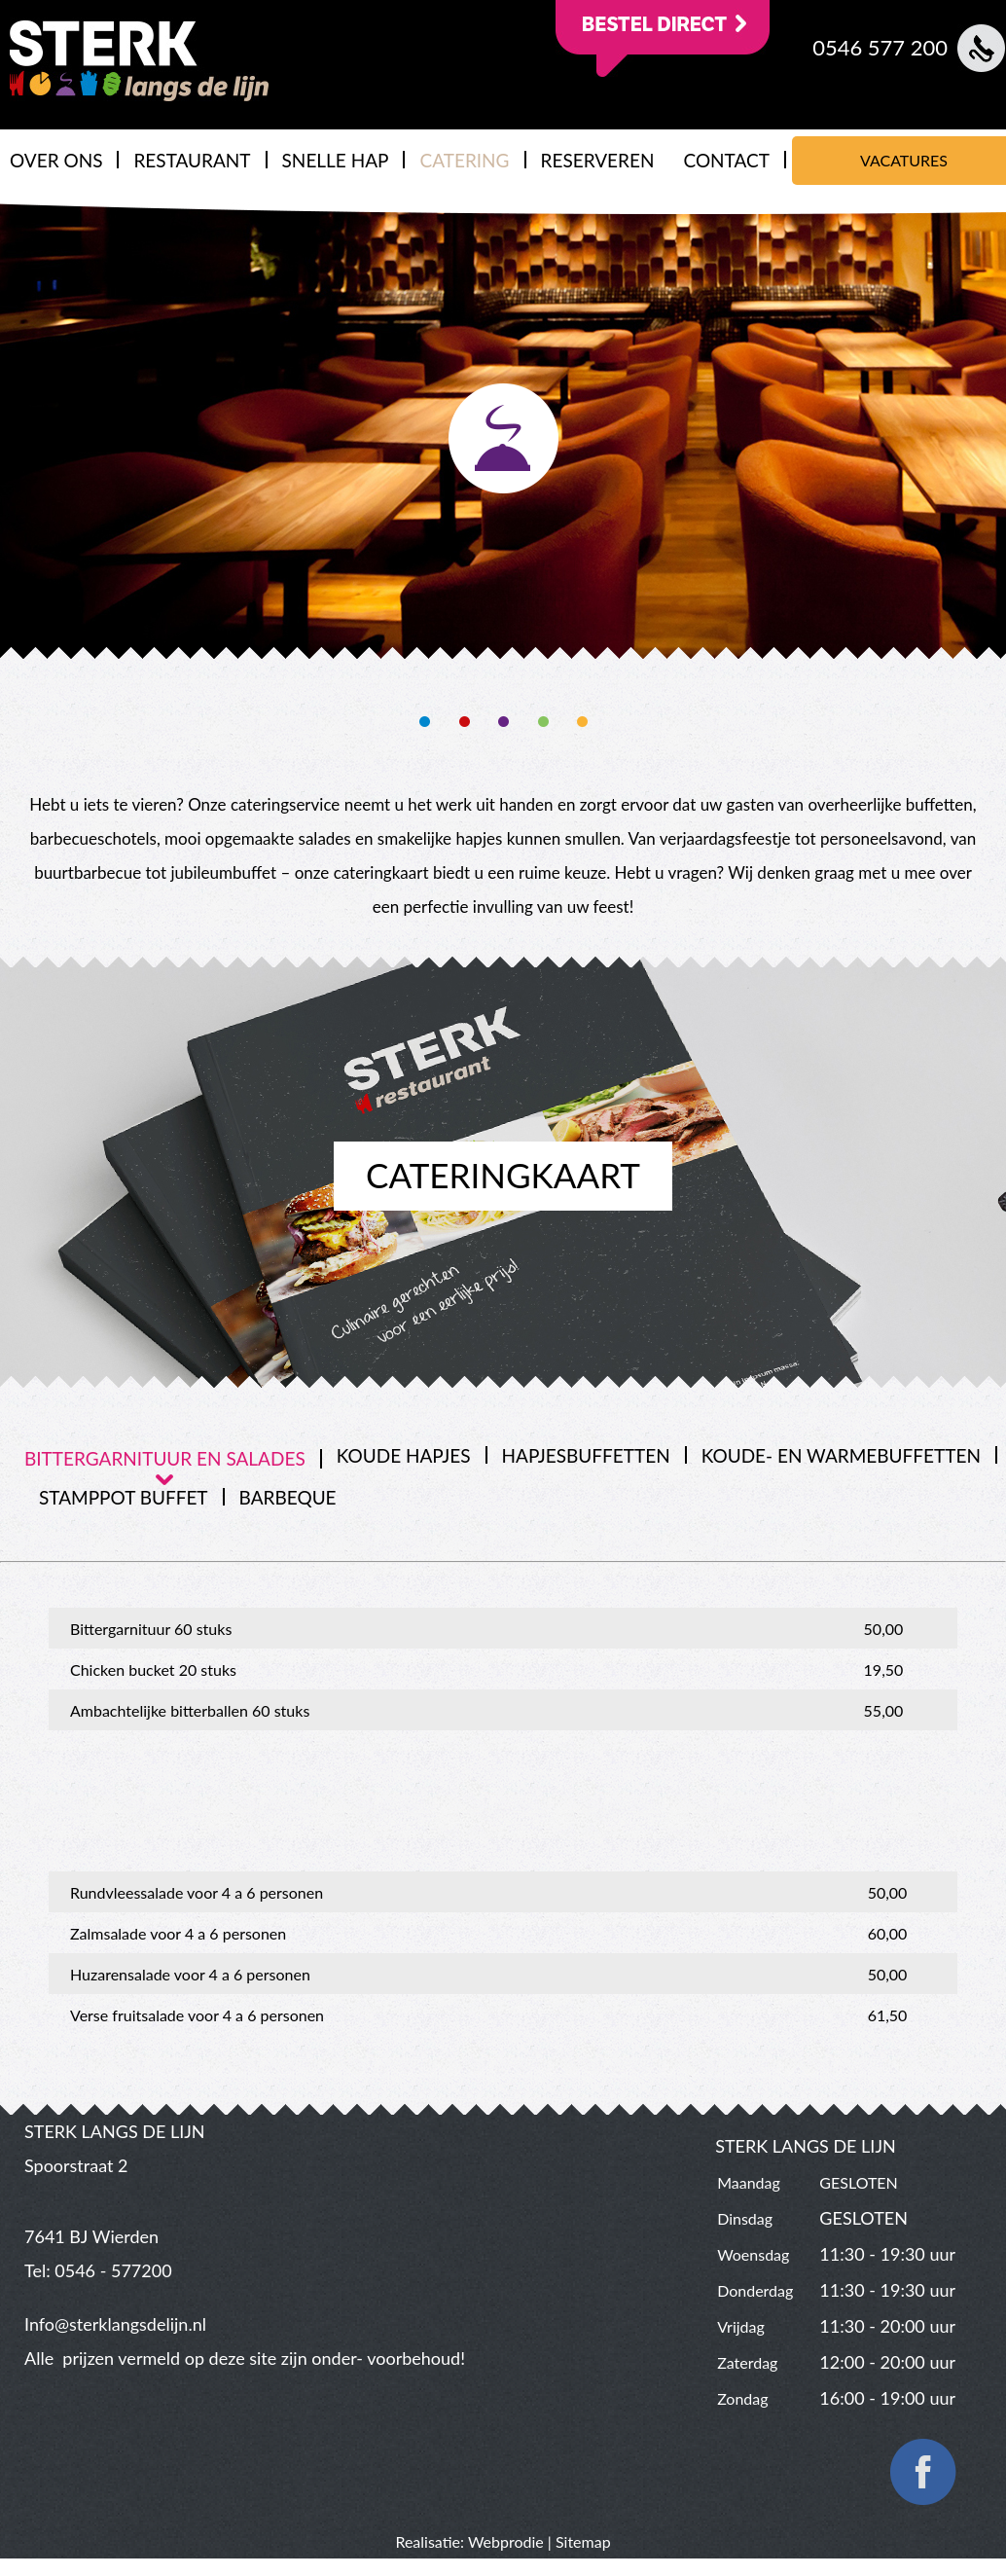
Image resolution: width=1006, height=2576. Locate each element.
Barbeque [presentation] (288, 1497)
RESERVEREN (598, 160)
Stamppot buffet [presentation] (123, 1497)
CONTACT (726, 160)
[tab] (173, 1459)
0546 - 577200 (112, 2270)
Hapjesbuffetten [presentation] (586, 1455)
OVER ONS (56, 160)
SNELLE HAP (335, 160)
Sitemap (583, 2541)
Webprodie (506, 2541)
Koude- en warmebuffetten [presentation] (841, 1455)
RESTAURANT (191, 160)
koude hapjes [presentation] (404, 1455)
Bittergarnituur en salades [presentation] (164, 1458)
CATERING (464, 160)
